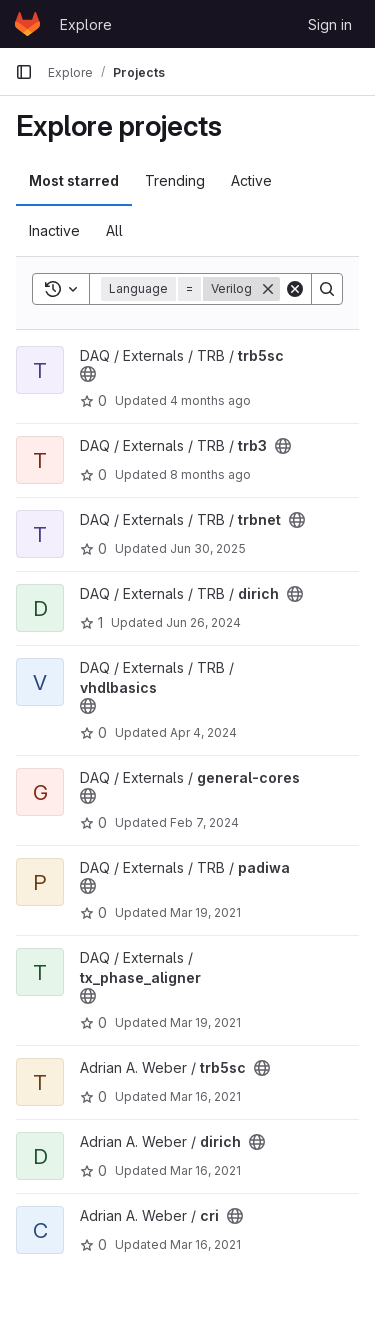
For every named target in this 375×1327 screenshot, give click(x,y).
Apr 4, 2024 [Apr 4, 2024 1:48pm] (203, 732)
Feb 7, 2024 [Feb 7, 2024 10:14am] (204, 822)
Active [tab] (251, 180)
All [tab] (114, 230)
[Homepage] (27, 24)
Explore (86, 24)
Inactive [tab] (54, 230)
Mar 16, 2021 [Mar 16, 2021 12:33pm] (205, 1170)
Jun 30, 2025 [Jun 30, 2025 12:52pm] (208, 548)
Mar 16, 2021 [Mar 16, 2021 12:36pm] (205, 1096)
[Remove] (268, 289)
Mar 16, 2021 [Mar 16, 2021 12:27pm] (205, 1244)
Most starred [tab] (74, 180)
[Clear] (295, 289)
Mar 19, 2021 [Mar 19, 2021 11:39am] (205, 1022)
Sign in (330, 24)
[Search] (327, 289)
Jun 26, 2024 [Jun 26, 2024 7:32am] (203, 622)
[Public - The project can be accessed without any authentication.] (88, 374)
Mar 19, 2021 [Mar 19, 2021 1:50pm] (205, 912)
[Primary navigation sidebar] (24, 72)
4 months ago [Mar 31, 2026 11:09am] (210, 400)
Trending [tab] (175, 180)
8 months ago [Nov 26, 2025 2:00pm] (210, 474)
